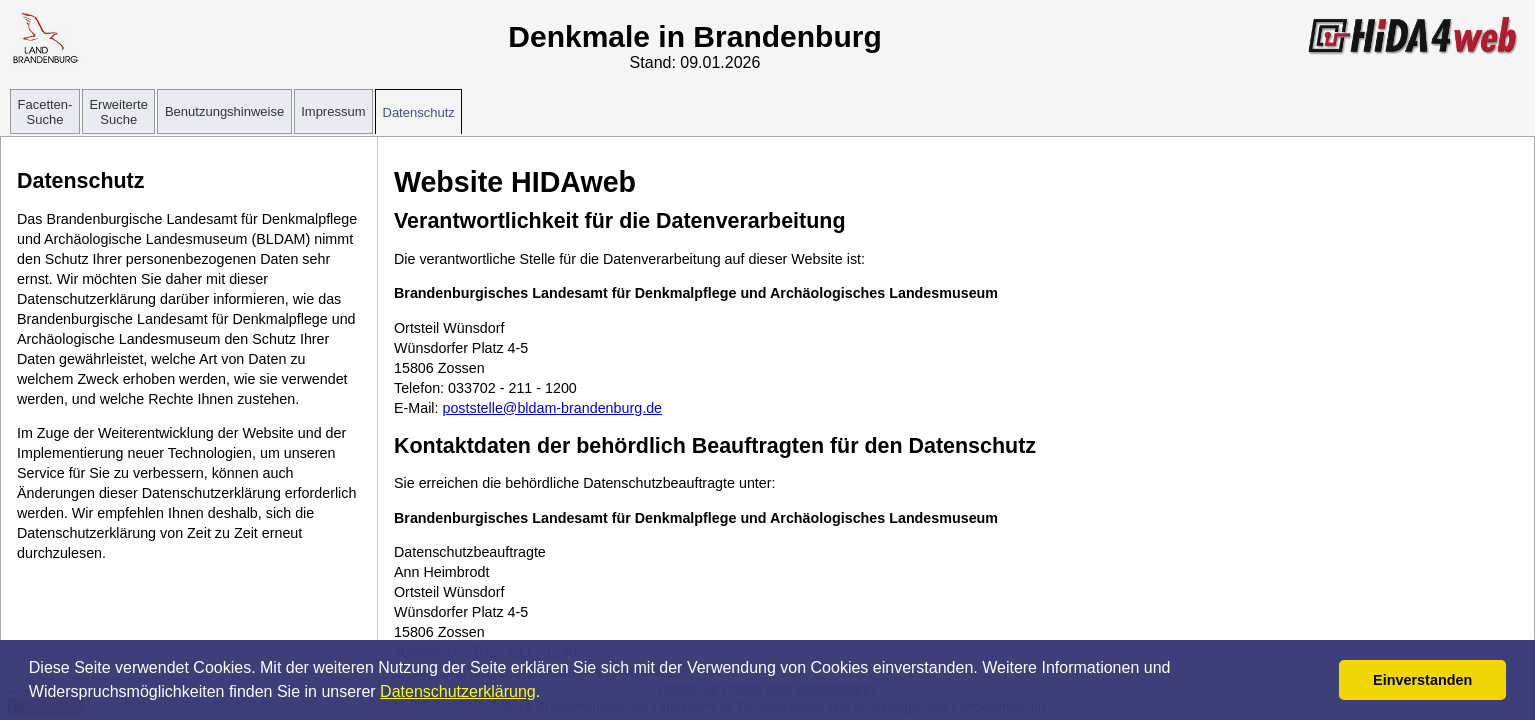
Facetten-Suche (45, 112)
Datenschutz (419, 112)
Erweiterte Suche (118, 112)
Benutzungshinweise (224, 111)
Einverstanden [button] (1422, 680)
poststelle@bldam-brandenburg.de (552, 408)
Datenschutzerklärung (458, 691)
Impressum (333, 111)
